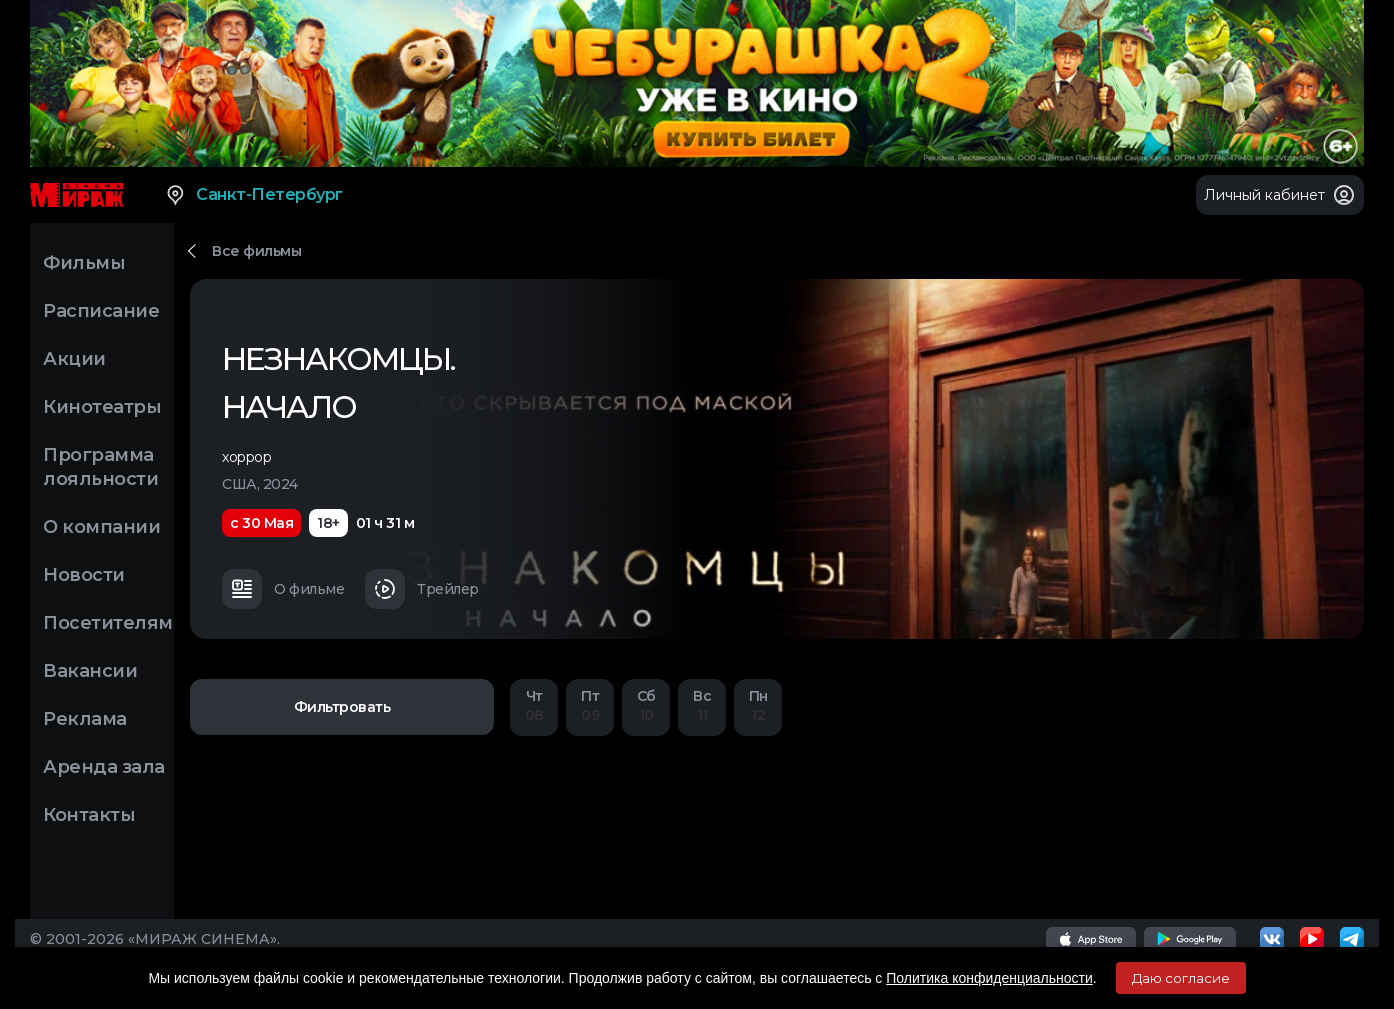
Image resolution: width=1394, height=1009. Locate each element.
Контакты (89, 815)
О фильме (283, 589)
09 (590, 705)
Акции (74, 359)
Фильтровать (342, 707)
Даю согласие (1181, 978)
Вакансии (90, 671)
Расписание (101, 311)
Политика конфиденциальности (989, 978)
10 (646, 705)
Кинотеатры (102, 407)
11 (702, 705)
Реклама (85, 719)
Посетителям (108, 623)
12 (758, 705)
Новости (84, 575)
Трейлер (422, 589)
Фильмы (84, 263)
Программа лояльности (100, 467)
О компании (101, 527)
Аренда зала (104, 767)
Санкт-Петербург (253, 195)
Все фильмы (256, 251)
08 (534, 705)
